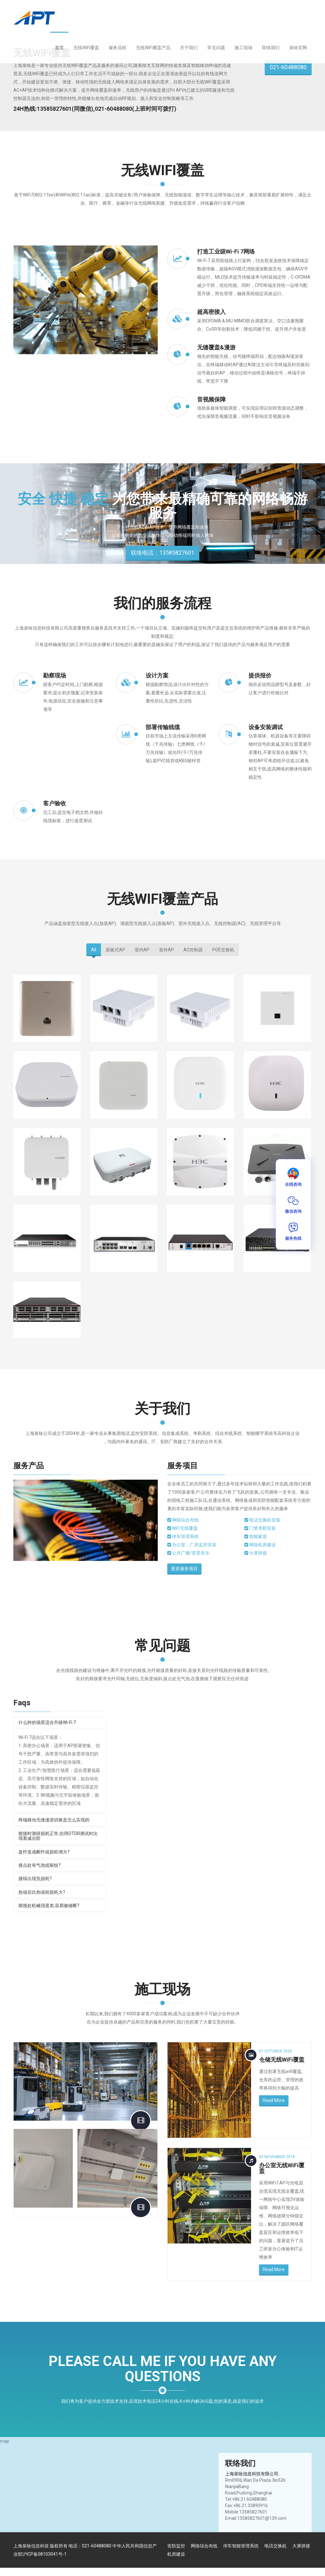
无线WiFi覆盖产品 (153, 47)
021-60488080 (288, 67)
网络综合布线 (188, 1519)
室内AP (142, 949)
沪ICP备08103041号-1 (44, 2554)
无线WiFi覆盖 (86, 47)
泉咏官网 (298, 47)
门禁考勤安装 (265, 1528)
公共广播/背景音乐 (193, 1553)
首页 (59, 47)
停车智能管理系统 (241, 2545)
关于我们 (189, 47)
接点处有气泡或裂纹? (39, 1865)
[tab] (60, 1722)
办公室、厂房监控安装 (197, 1544)
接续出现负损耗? (35, 1878)
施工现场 (243, 47)
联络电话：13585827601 (162, 555)
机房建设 (176, 2554)
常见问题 (216, 47)
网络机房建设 (265, 1544)
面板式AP (115, 949)
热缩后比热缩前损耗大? (41, 1892)
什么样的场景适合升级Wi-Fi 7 (47, 1722)
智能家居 (260, 1536)
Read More (274, 2100)
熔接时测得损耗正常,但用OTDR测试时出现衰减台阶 (58, 1836)
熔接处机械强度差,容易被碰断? (48, 1905)
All (93, 949)
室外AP (166, 949)
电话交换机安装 (267, 1519)
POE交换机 (223, 949)
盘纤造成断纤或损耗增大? (44, 1851)
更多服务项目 (187, 1568)
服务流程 (117, 47)
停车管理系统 (188, 1536)
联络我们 (271, 47)
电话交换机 (275, 2545)
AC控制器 (193, 949)
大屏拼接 (260, 1553)
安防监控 (176, 2545)
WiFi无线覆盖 (187, 1528)
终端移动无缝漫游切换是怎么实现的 (54, 1819)
